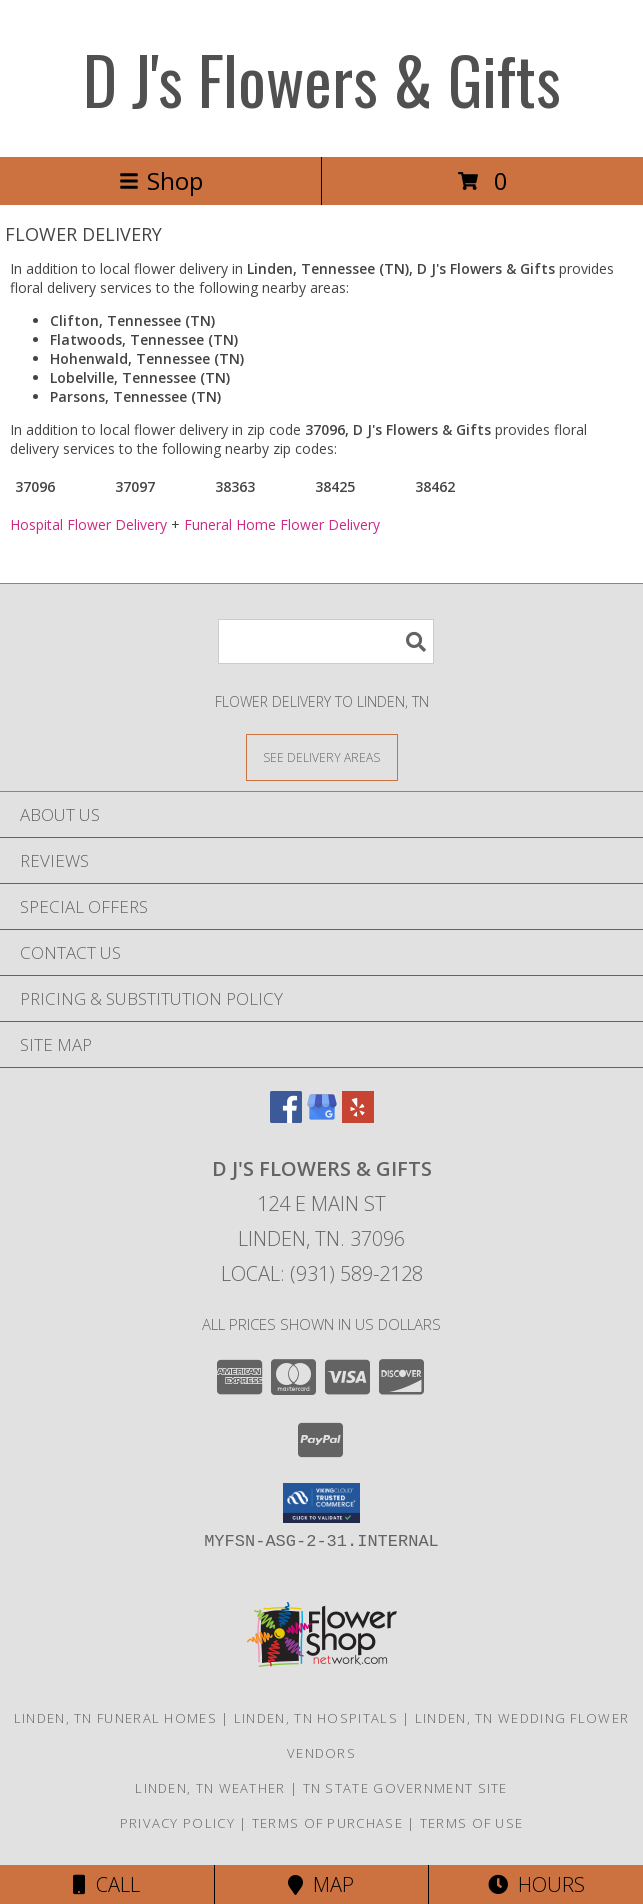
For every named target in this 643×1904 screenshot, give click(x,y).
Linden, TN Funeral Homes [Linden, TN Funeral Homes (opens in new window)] (115, 1718)
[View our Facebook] (286, 1116)
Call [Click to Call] (106, 1884)
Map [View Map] (321, 1884)
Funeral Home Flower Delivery (282, 524)
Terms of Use (472, 1823)
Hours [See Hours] (536, 1884)
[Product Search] (326, 641)
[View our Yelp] (358, 1116)
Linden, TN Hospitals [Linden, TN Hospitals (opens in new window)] (316, 1718)
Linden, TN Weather (210, 1788)
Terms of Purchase (327, 1823)
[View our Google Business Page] (322, 1116)
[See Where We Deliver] (322, 756)
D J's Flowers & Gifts (322, 78)
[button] (321, 1503)
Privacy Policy (177, 1823)
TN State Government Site (405, 1788)
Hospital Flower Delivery (88, 524)
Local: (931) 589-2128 (322, 1273)
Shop (161, 180)
